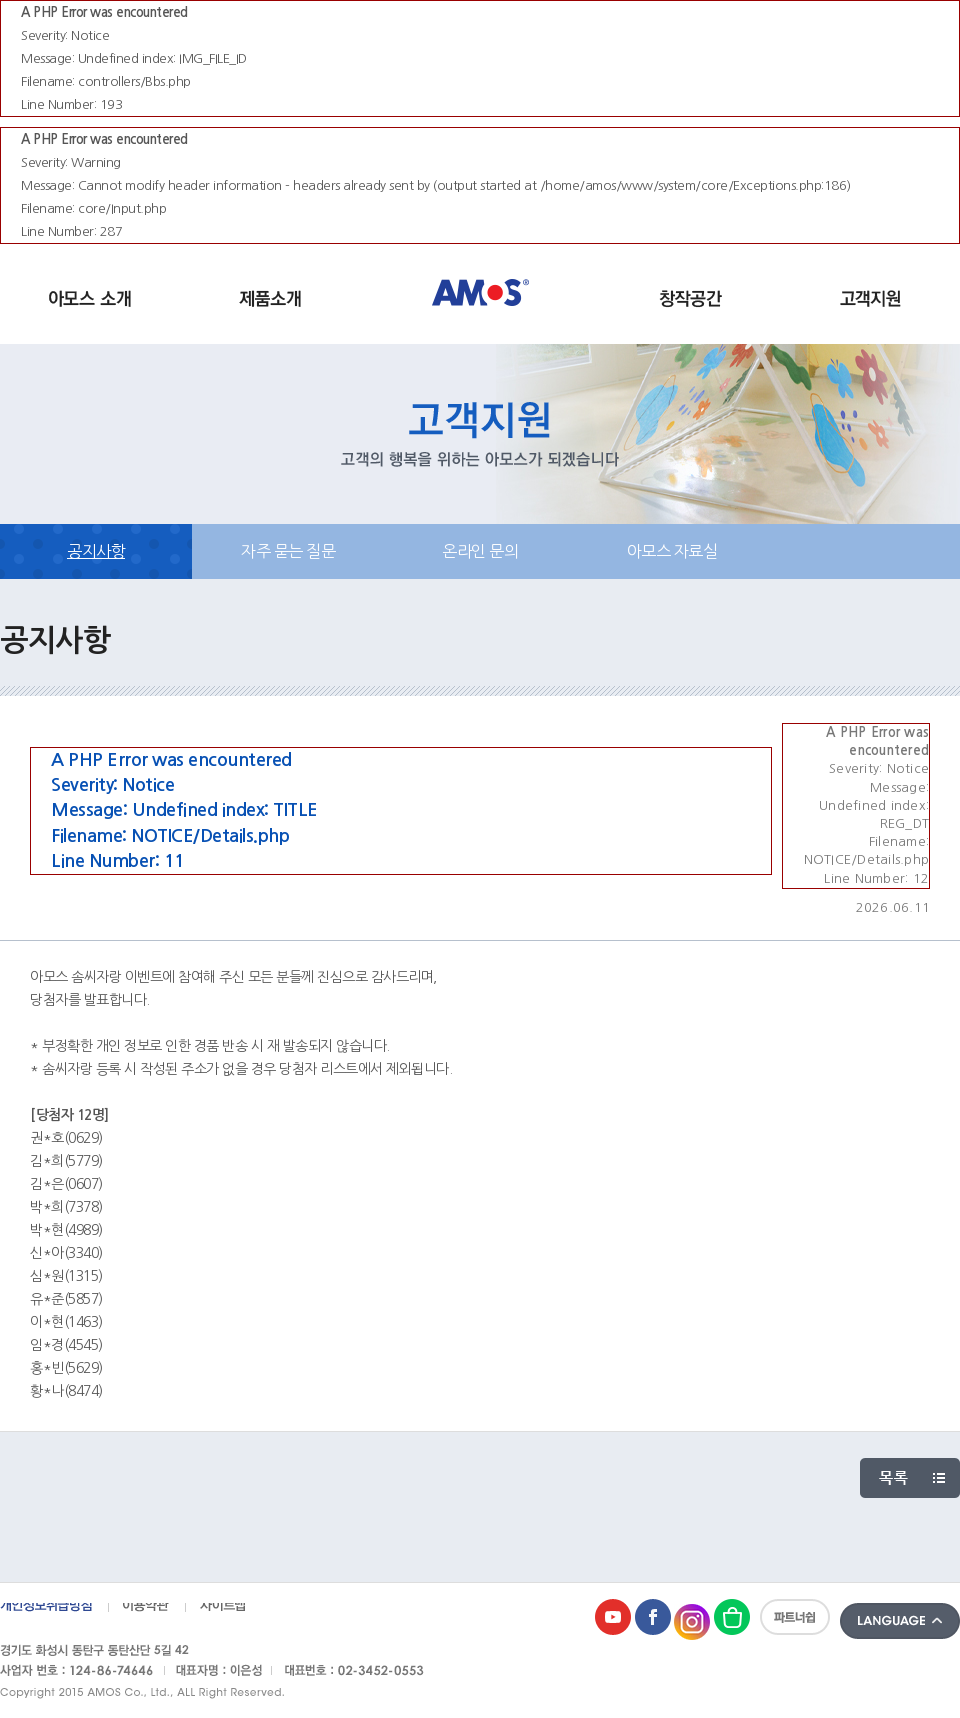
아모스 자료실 (672, 551)
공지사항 (96, 551)
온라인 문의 (480, 551)
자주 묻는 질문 (288, 551)
